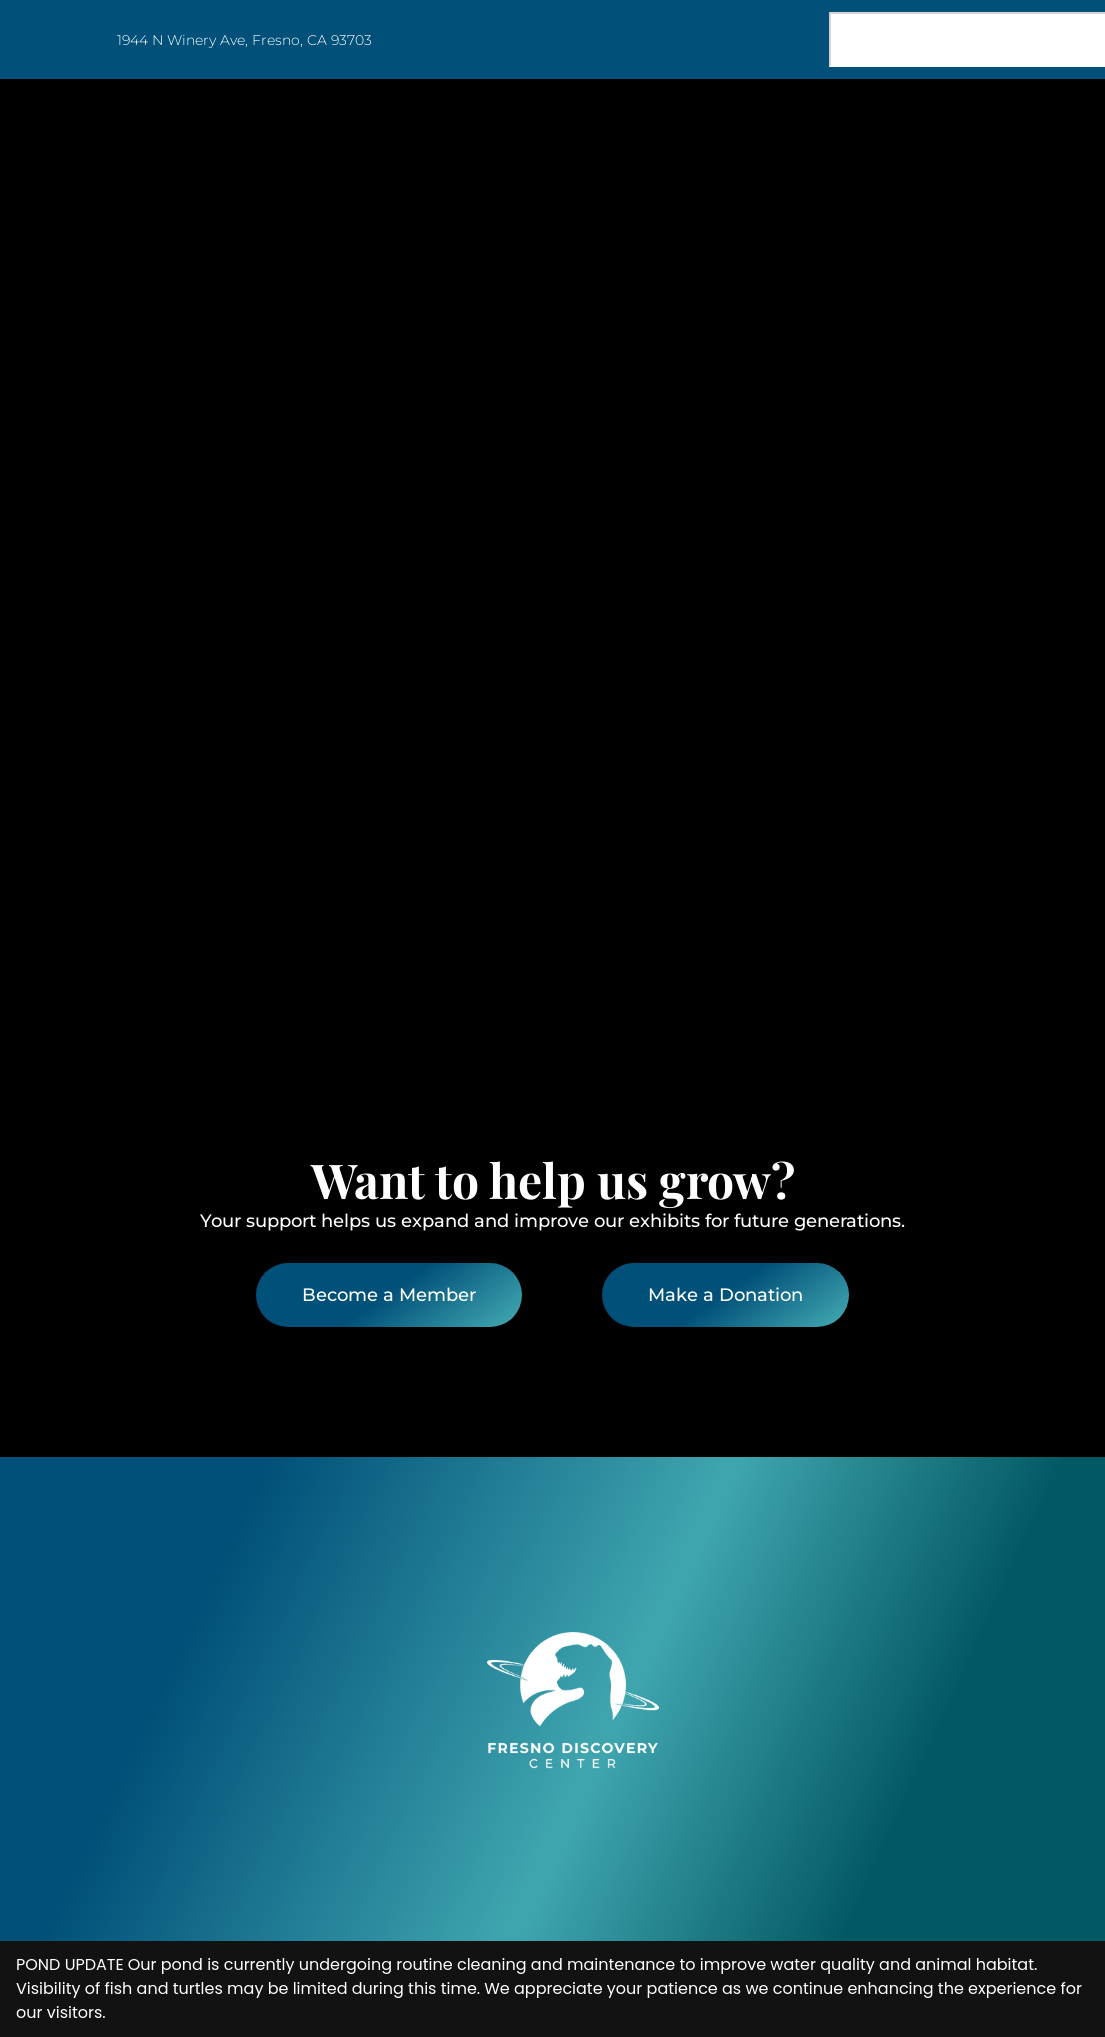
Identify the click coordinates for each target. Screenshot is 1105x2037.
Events (798, 149)
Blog (690, 247)
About (621, 149)
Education (915, 149)
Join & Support (563, 247)
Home (526, 149)
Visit (708, 149)
